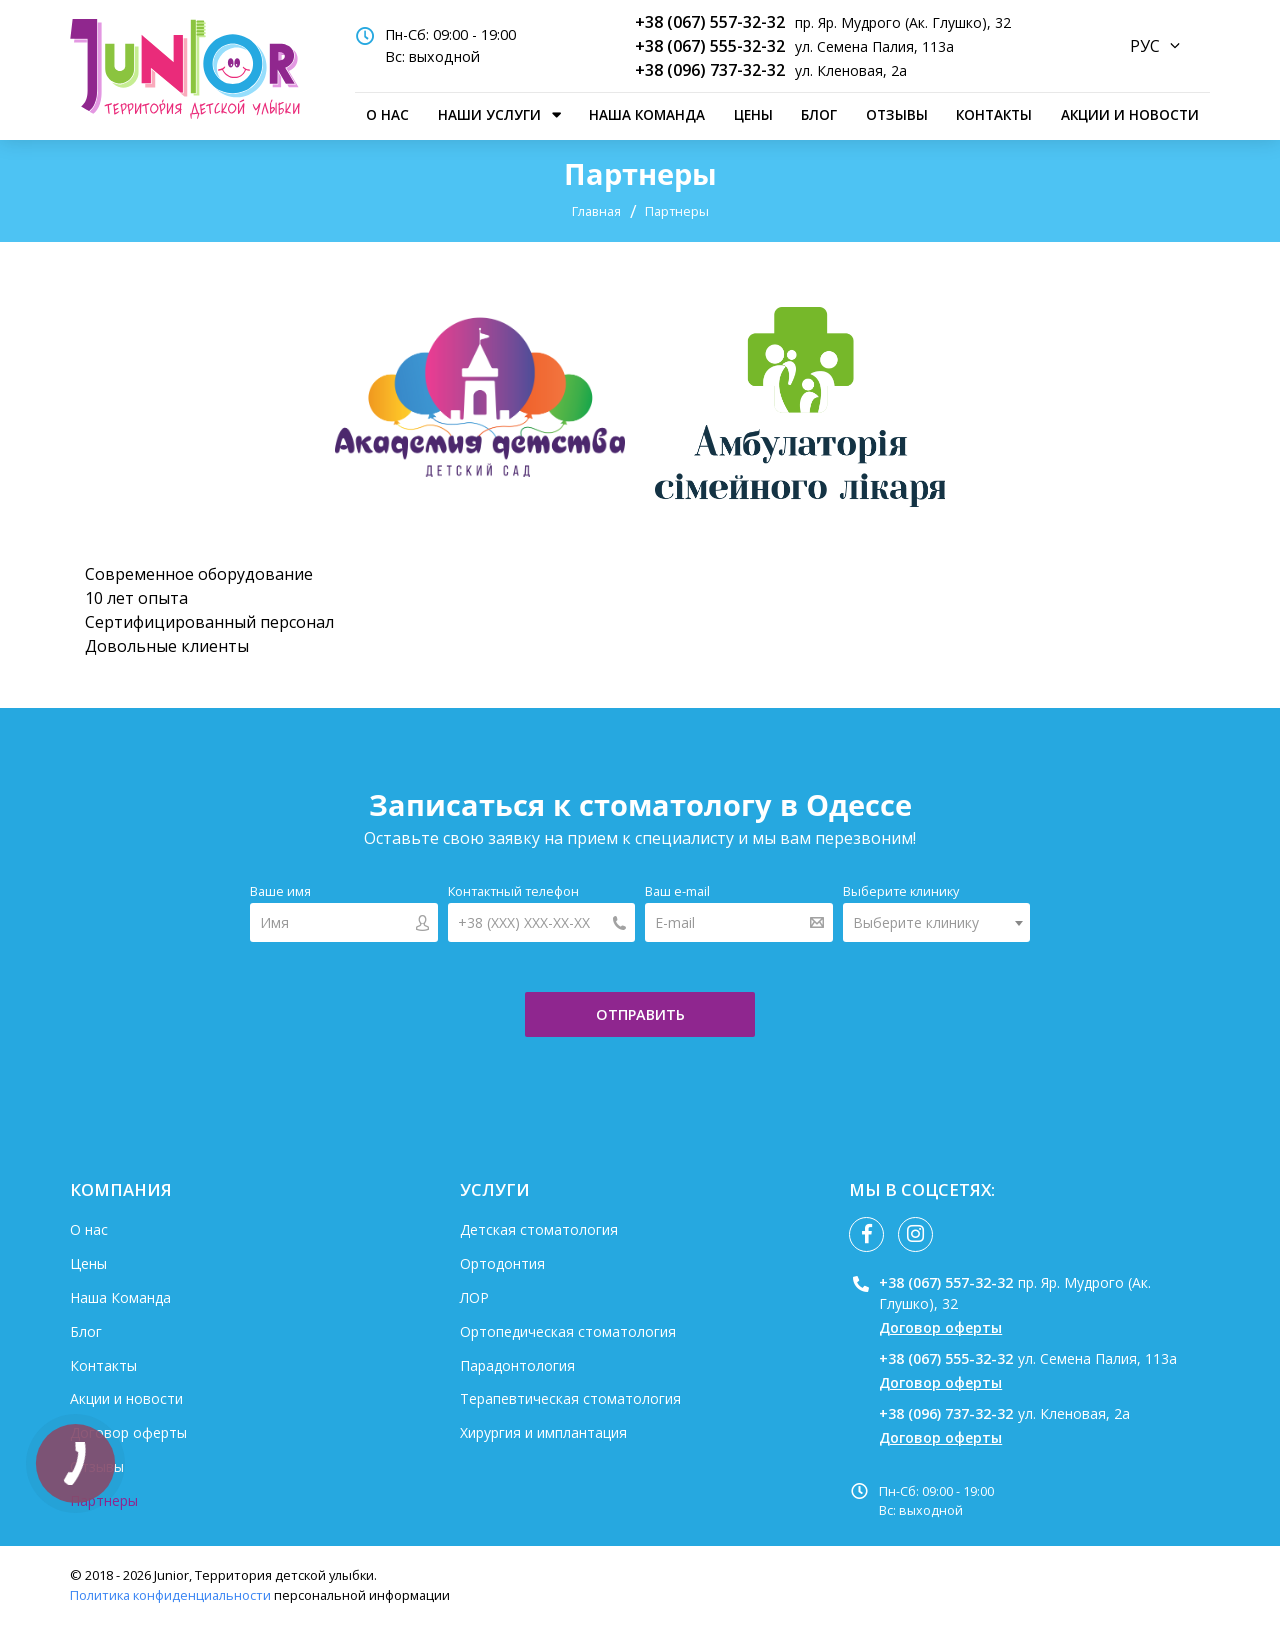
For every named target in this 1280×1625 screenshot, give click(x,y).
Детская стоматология (539, 1229)
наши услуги (489, 114)
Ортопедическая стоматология (568, 1331)
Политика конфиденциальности (170, 1595)
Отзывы (897, 114)
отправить (640, 1014)
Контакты (994, 114)
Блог (819, 114)
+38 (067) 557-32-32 (710, 22)
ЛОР (474, 1297)
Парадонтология (517, 1365)
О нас (387, 114)
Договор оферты (128, 1432)
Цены (753, 114)
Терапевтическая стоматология (570, 1398)
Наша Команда (647, 114)
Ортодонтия (502, 1263)
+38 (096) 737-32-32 (710, 70)
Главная (596, 211)
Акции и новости (1130, 114)
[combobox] (937, 922)
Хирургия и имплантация (543, 1432)
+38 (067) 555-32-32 (710, 46)
